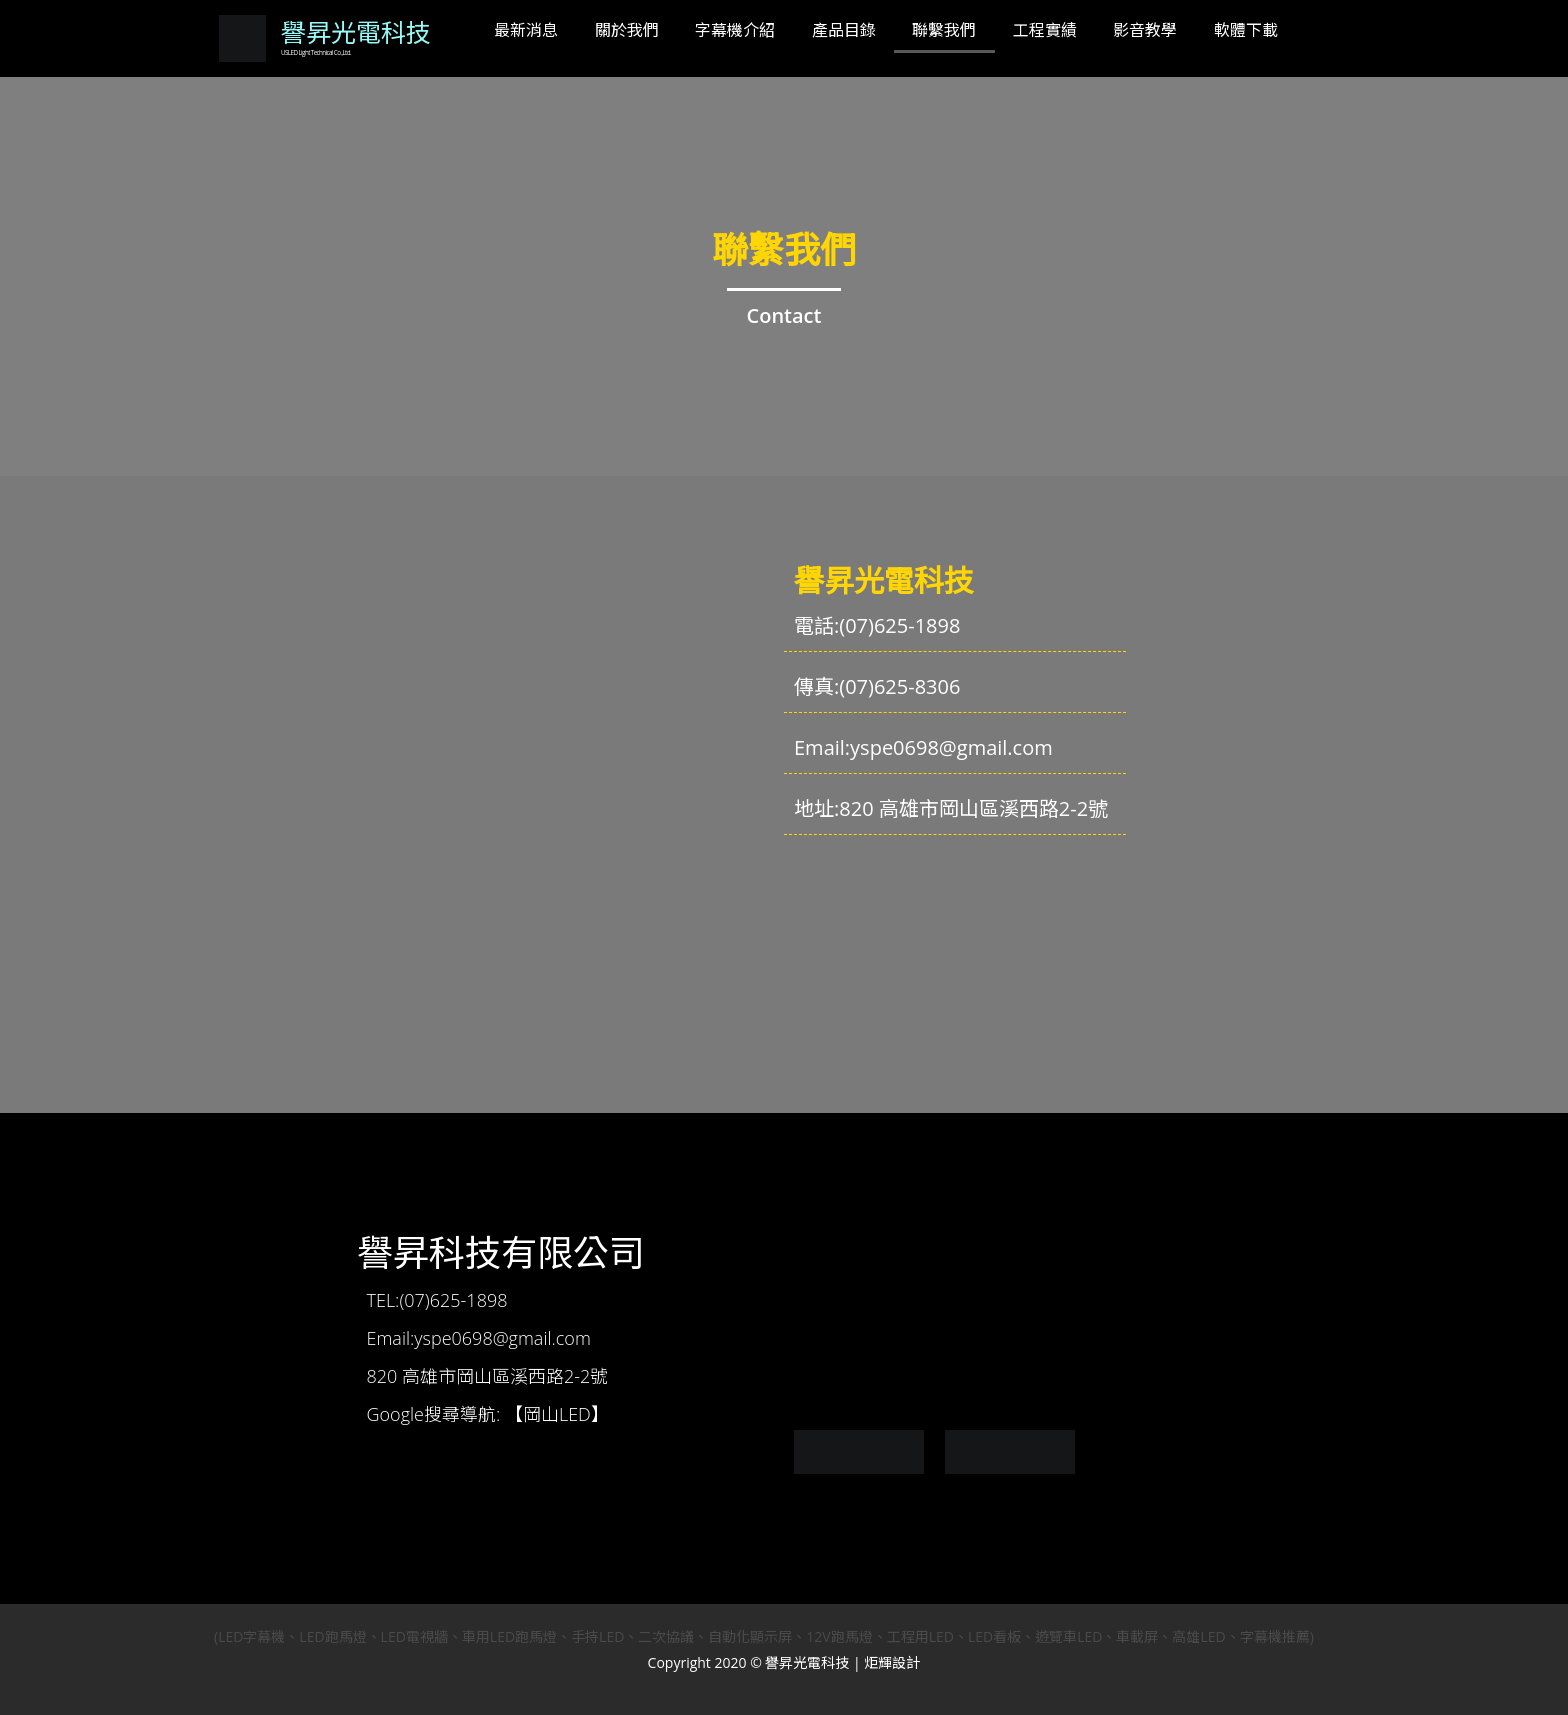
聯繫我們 (944, 30)
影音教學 (1145, 30)
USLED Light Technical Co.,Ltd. (314, 54)
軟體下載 (1246, 30)
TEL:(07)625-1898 (437, 1300)
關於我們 (627, 30)
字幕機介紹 (735, 30)
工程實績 (1045, 30)
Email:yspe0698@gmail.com (923, 747)
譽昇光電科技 (356, 33)
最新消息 (526, 30)
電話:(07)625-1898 (877, 625)
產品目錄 (844, 30)
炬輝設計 (892, 1662)
